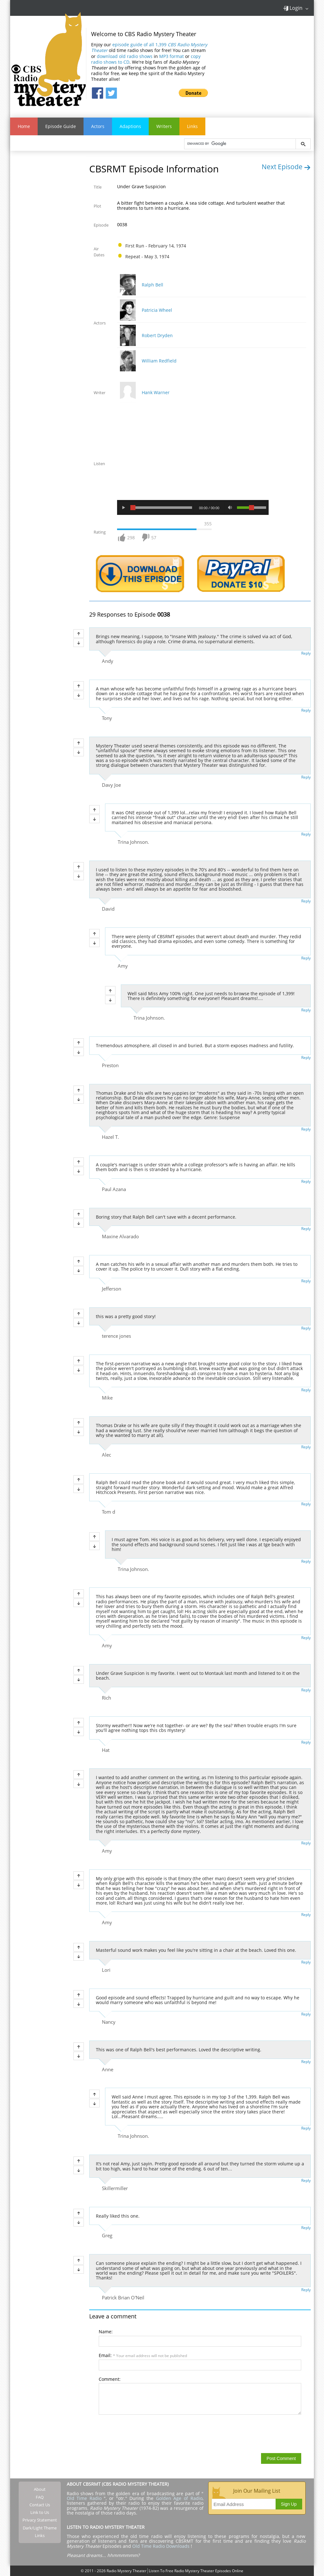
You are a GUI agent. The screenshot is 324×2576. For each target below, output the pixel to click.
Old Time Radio (84, 2498)
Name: (106, 2332)
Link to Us (39, 2512)
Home (24, 126)
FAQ (40, 2497)
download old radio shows (125, 56)
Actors (97, 126)
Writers (164, 126)
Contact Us (39, 2505)
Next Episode (286, 166)
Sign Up (289, 2504)
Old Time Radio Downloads (161, 2546)
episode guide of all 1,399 (149, 47)
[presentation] (147, 2433)
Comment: (110, 2379)
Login (292, 7)
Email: (143, 2355)
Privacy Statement (39, 2520)
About (40, 2489)
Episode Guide (60, 126)
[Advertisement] (266, 63)
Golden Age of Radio (179, 2498)
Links (192, 126)
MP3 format (171, 56)
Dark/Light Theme (40, 2528)
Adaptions (130, 126)
